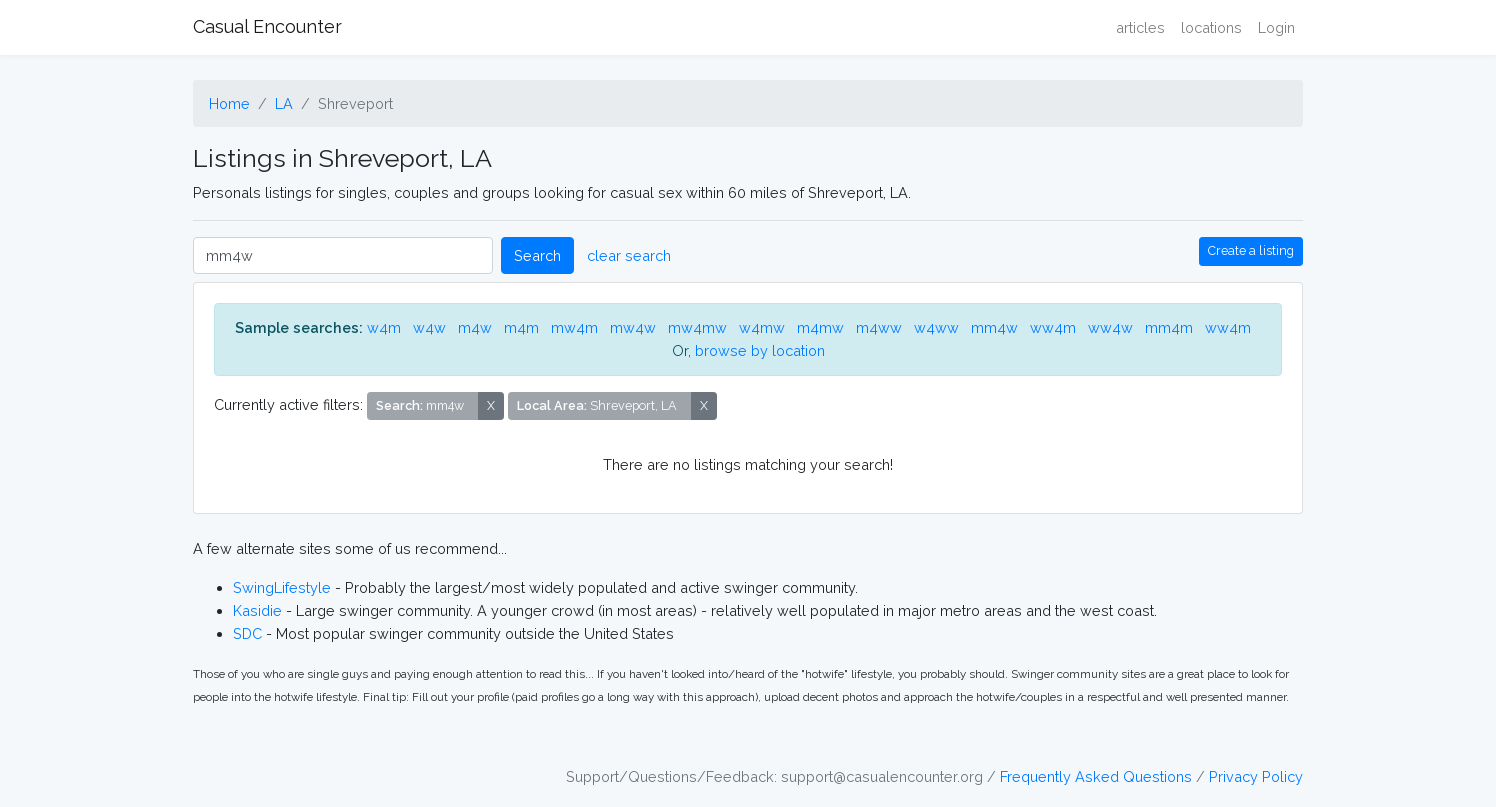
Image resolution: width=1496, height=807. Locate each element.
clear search (629, 255)
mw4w (633, 327)
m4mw (820, 327)
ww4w (1110, 327)
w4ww (936, 327)
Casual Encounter (267, 26)
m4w (475, 327)
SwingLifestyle (282, 587)
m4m (521, 327)
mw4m (574, 327)
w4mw (762, 327)
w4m (384, 327)
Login (1276, 27)
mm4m (1169, 327)
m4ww (879, 327)
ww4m (1053, 327)
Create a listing (1251, 250)
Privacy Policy (1256, 776)
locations (1211, 27)
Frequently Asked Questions (1096, 776)
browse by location (760, 350)
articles (1140, 27)
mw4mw (697, 327)
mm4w (994, 327)
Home (229, 103)
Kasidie (257, 610)
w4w (429, 327)
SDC (247, 633)
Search (537, 255)
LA (284, 103)
